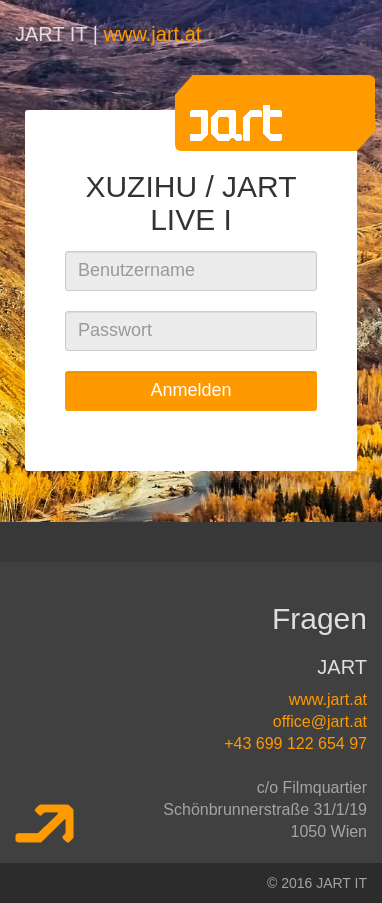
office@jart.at (320, 721)
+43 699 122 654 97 (295, 743)
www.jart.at (153, 34)
